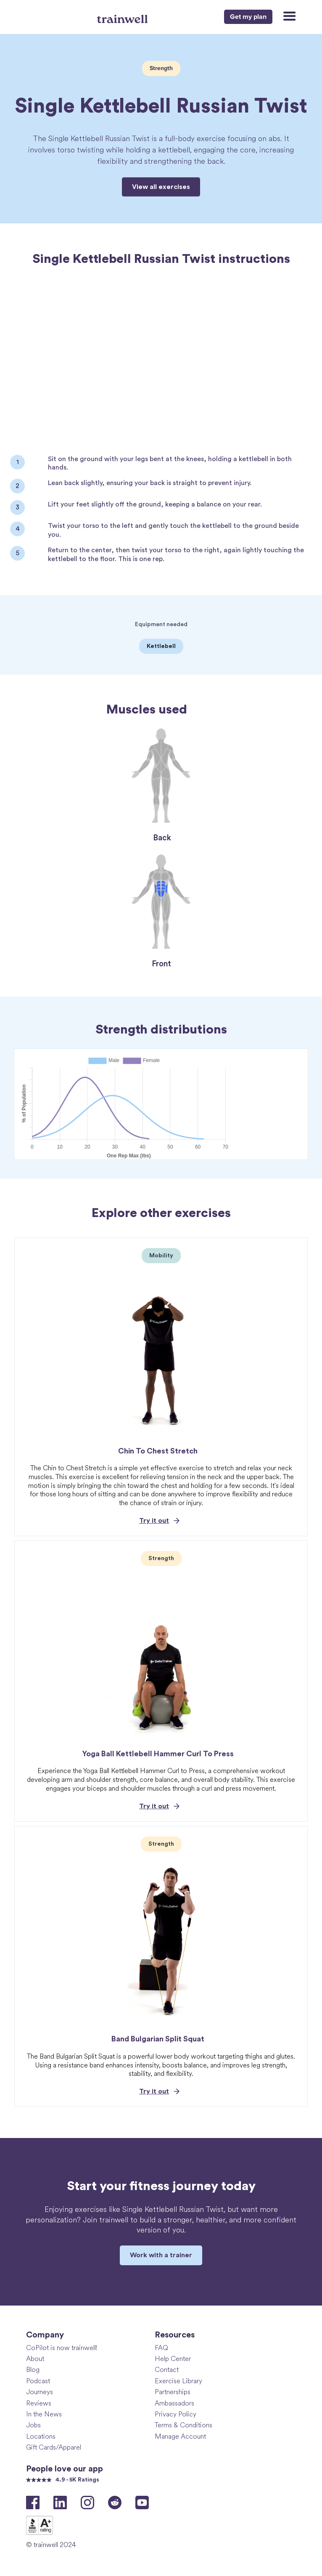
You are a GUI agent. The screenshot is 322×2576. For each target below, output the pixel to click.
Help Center (173, 2358)
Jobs (33, 2424)
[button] (285, 17)
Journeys (39, 2391)
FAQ (161, 2347)
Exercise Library (178, 2380)
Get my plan (248, 17)
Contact (167, 2369)
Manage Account (180, 2436)
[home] (123, 15)
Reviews (38, 2402)
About (35, 2358)
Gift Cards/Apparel (53, 2446)
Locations (40, 2436)
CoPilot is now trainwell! (62, 2347)
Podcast (38, 2380)
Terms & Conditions (183, 2424)
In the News (44, 2413)
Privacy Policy (175, 2413)
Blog (33, 2369)
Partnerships (172, 2391)
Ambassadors (174, 2402)
